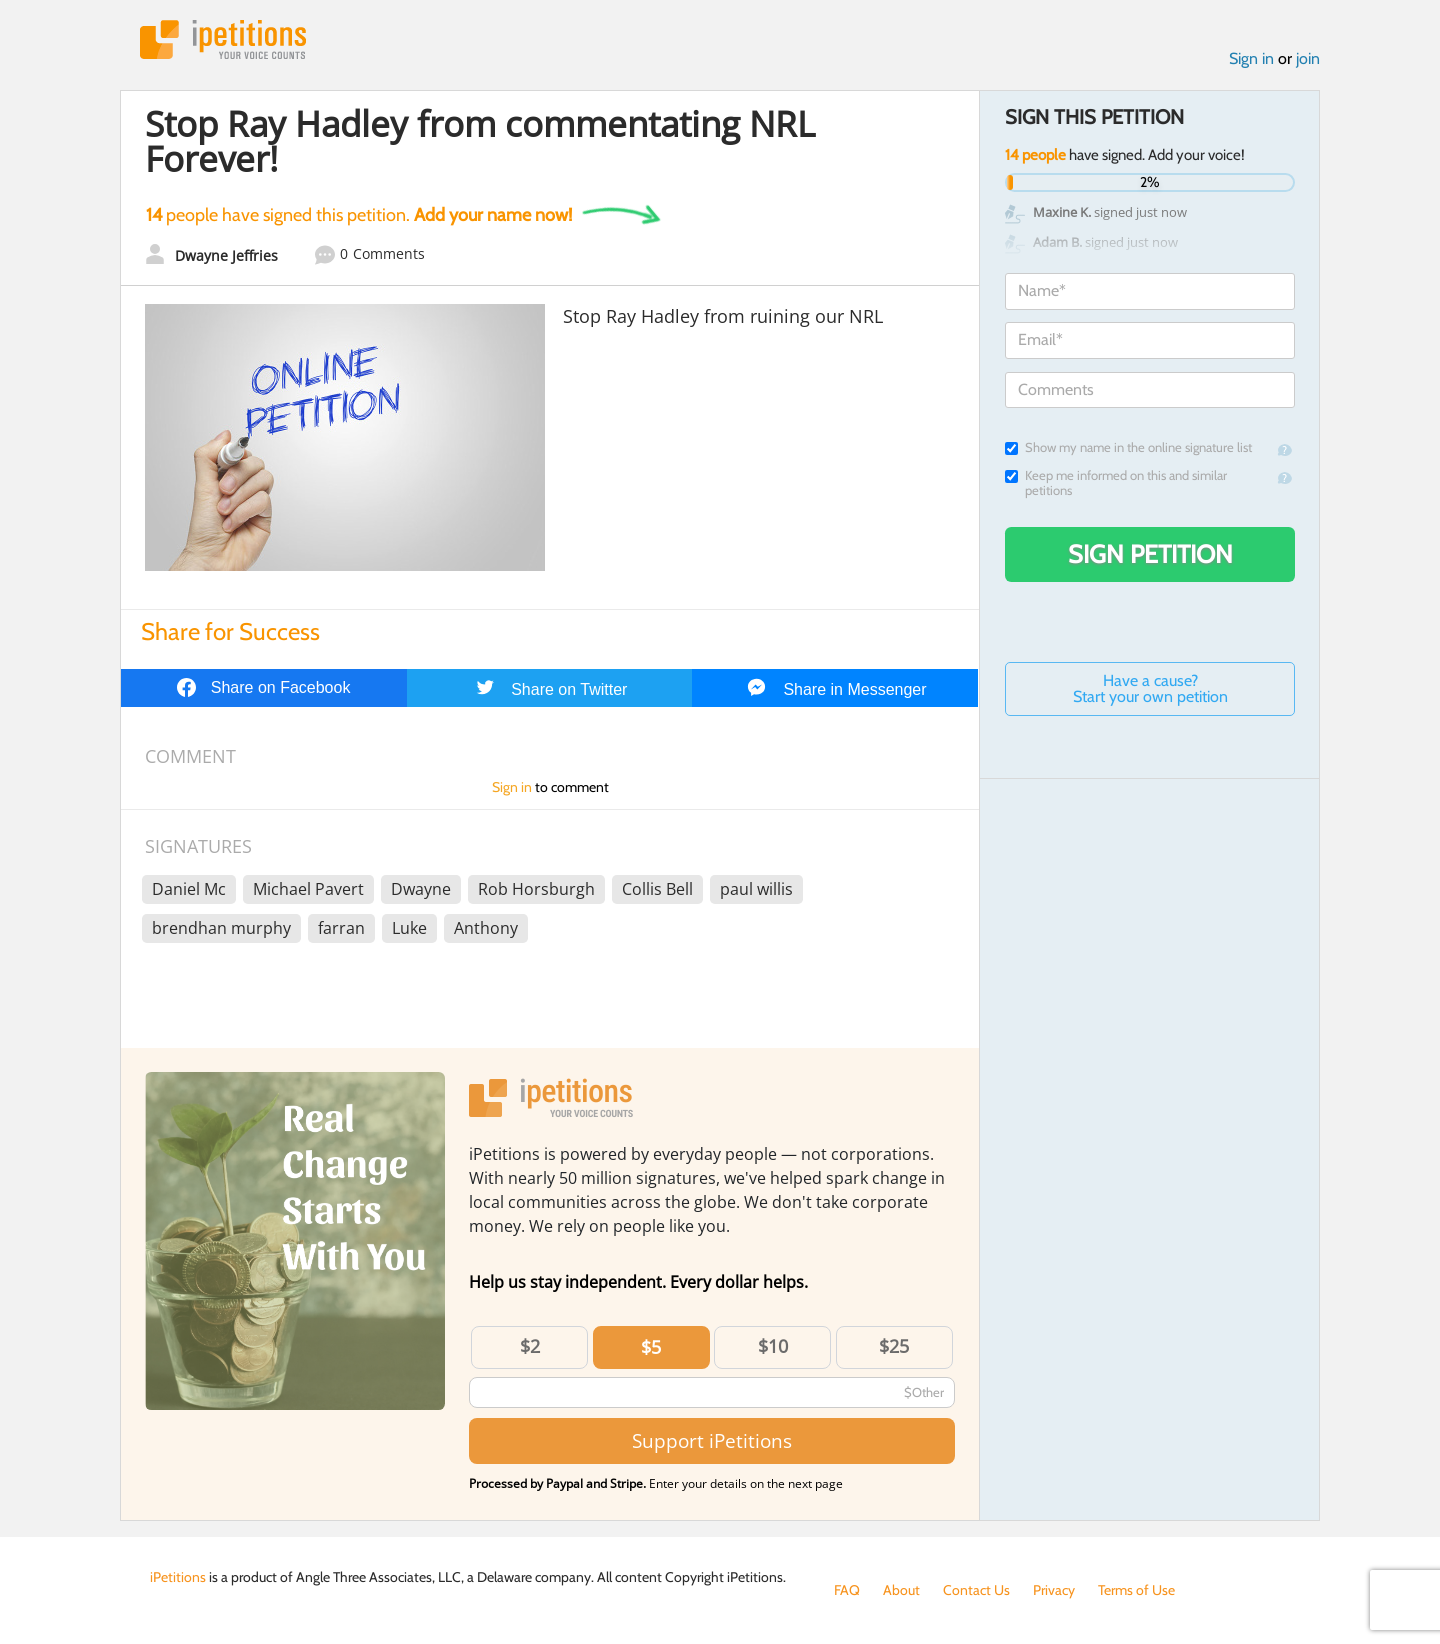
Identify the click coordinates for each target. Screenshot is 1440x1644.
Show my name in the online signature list (1128, 447)
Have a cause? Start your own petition (1150, 688)
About (901, 1590)
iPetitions (223, 39)
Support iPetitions (712, 1440)
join (1308, 58)
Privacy (1054, 1590)
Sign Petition (1150, 554)
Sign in (1251, 58)
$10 (773, 1346)
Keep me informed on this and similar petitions (1116, 483)
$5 (651, 1347)
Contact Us (976, 1590)
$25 (894, 1346)
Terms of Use (1136, 1590)
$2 (530, 1346)
